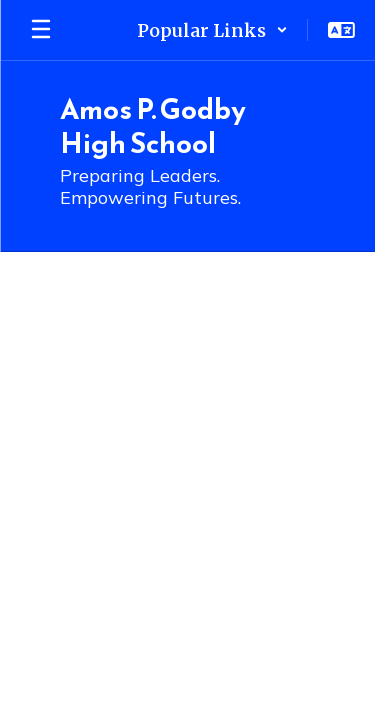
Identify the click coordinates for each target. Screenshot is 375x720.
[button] (212, 30)
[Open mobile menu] (41, 30)
